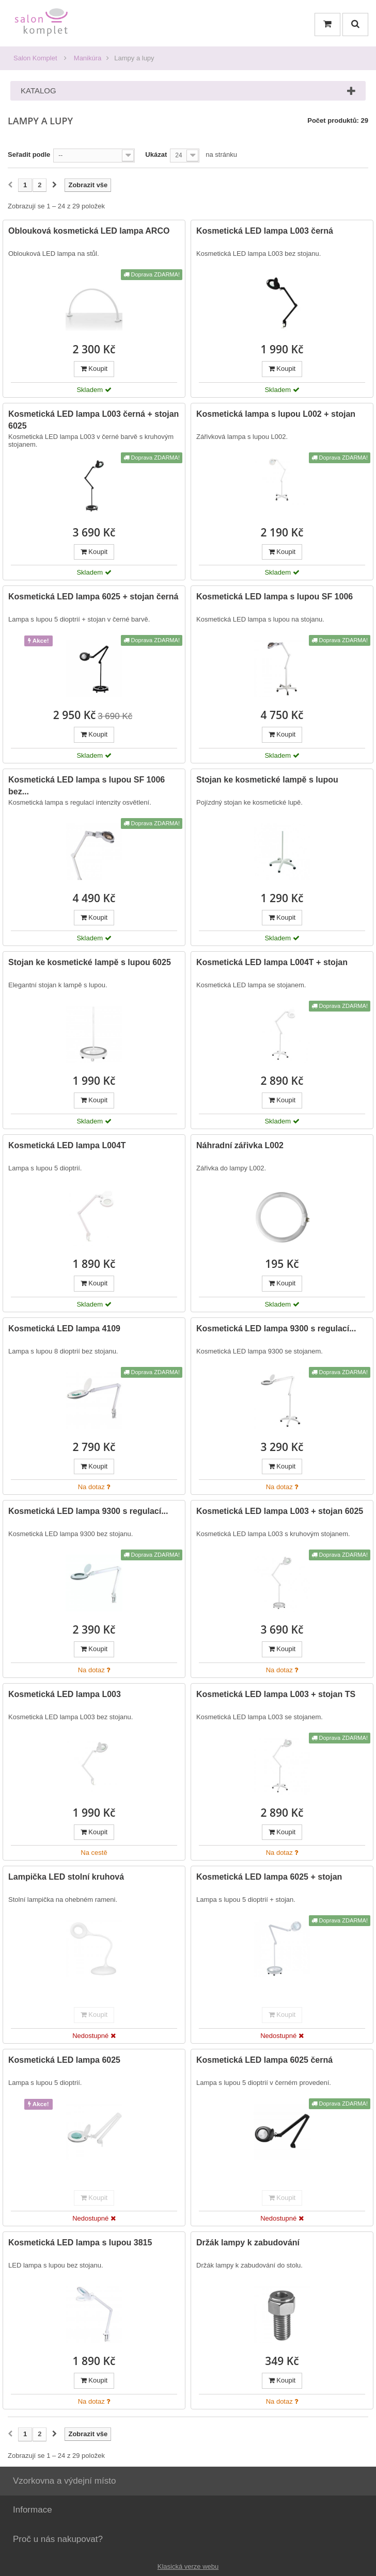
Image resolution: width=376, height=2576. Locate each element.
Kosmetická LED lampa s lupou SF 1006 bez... (86, 785)
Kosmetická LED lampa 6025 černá (264, 2060)
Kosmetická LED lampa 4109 (64, 1328)
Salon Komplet (35, 58)
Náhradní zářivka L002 (240, 1145)
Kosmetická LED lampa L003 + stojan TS (275, 1694)
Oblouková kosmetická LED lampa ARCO (88, 230)
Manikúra (87, 58)
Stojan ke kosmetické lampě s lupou (267, 779)
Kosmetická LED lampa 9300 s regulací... (276, 1328)
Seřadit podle (29, 154)
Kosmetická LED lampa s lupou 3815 (80, 2242)
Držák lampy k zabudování (248, 2242)
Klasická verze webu (188, 2566)
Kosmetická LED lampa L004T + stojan (272, 962)
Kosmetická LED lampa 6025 (64, 2060)
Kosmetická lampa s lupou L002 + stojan (275, 414)
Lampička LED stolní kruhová (66, 1876)
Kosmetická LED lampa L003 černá (264, 230)
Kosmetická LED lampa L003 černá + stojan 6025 (93, 420)
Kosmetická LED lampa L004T (67, 1145)
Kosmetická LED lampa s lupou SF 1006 (274, 596)
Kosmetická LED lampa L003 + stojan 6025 (279, 1511)
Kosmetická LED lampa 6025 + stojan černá (93, 596)
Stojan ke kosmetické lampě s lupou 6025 (89, 962)
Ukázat (156, 154)
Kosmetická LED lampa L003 (64, 1694)
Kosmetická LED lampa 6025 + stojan (269, 1876)
